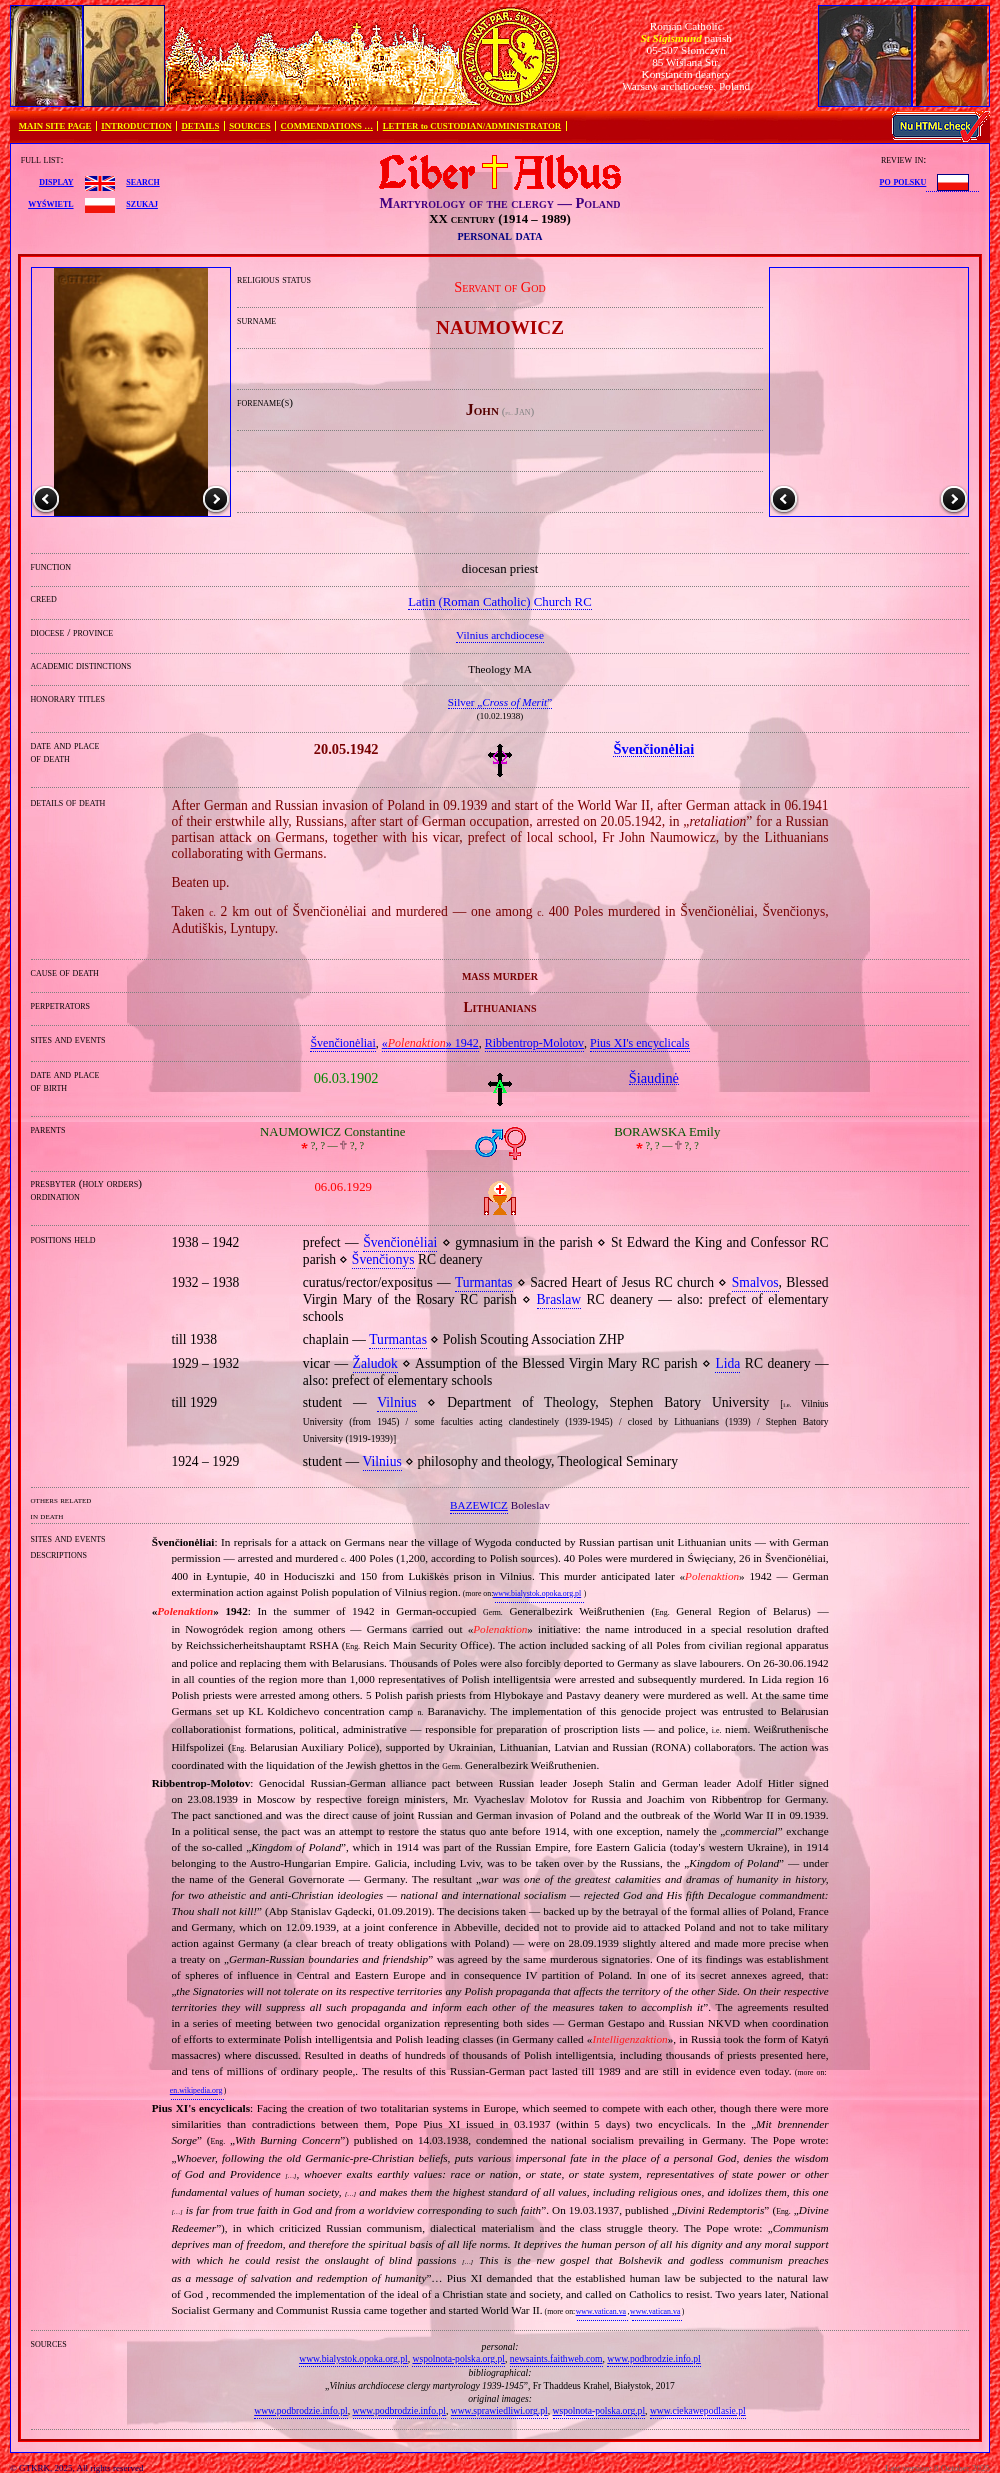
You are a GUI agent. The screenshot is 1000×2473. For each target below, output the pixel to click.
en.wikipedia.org (196, 2090)
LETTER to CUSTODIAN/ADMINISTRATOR (472, 126)
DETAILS (200, 126)
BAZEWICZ (479, 1505)
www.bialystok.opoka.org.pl (537, 1593)
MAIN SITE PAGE (55, 126)
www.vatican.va (601, 2311)
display (56, 181)
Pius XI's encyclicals (639, 1043)
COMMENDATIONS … (327, 126)
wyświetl (50, 203)
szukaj (142, 203)
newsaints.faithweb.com (556, 2358)
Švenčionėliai (342, 1043)
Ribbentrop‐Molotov (534, 1043)
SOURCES (250, 126)
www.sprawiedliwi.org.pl (499, 2410)
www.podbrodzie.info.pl (653, 2358)
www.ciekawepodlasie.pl (698, 2410)
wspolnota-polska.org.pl (458, 2358)
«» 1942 (430, 1043)
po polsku (903, 181)
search (142, 181)
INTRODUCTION (136, 126)
